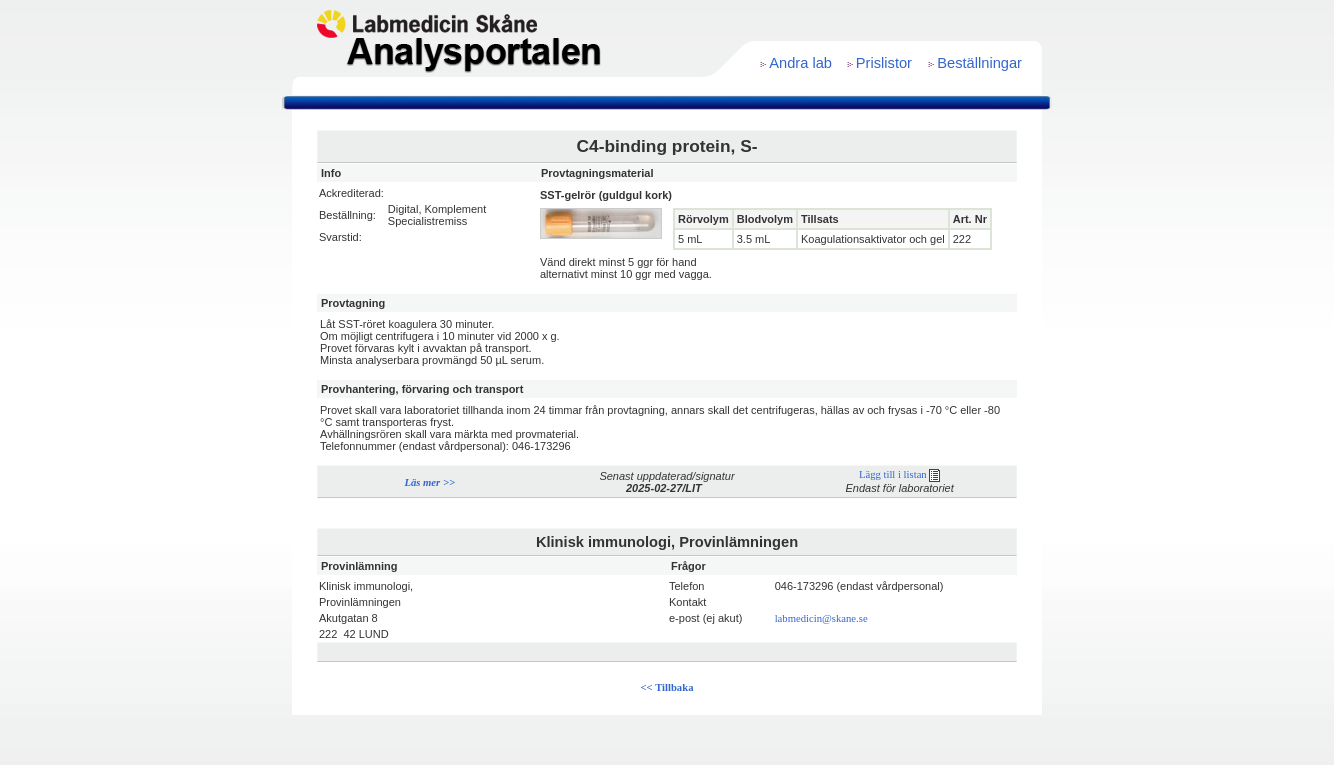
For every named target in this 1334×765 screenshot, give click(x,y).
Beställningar (979, 63)
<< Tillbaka (667, 687)
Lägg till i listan (899, 474)
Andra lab (800, 63)
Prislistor (884, 63)
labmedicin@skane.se (821, 618)
